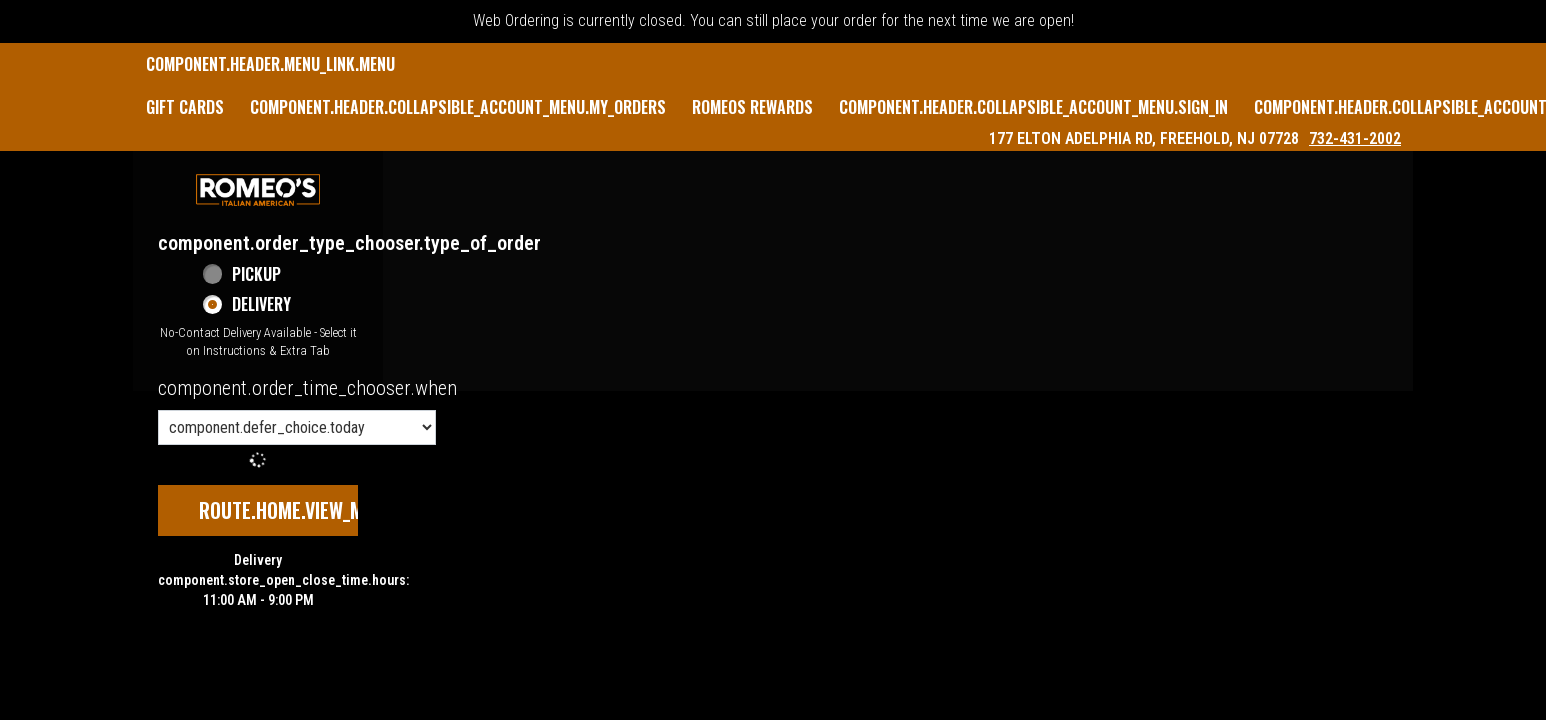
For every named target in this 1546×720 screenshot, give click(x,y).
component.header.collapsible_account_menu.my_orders (458, 107)
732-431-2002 (1355, 138)
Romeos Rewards (752, 107)
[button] (258, 190)
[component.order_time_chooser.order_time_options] (297, 427)
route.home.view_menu (297, 510)
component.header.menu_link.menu (270, 64)
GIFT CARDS (185, 107)
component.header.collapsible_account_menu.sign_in (1033, 107)
